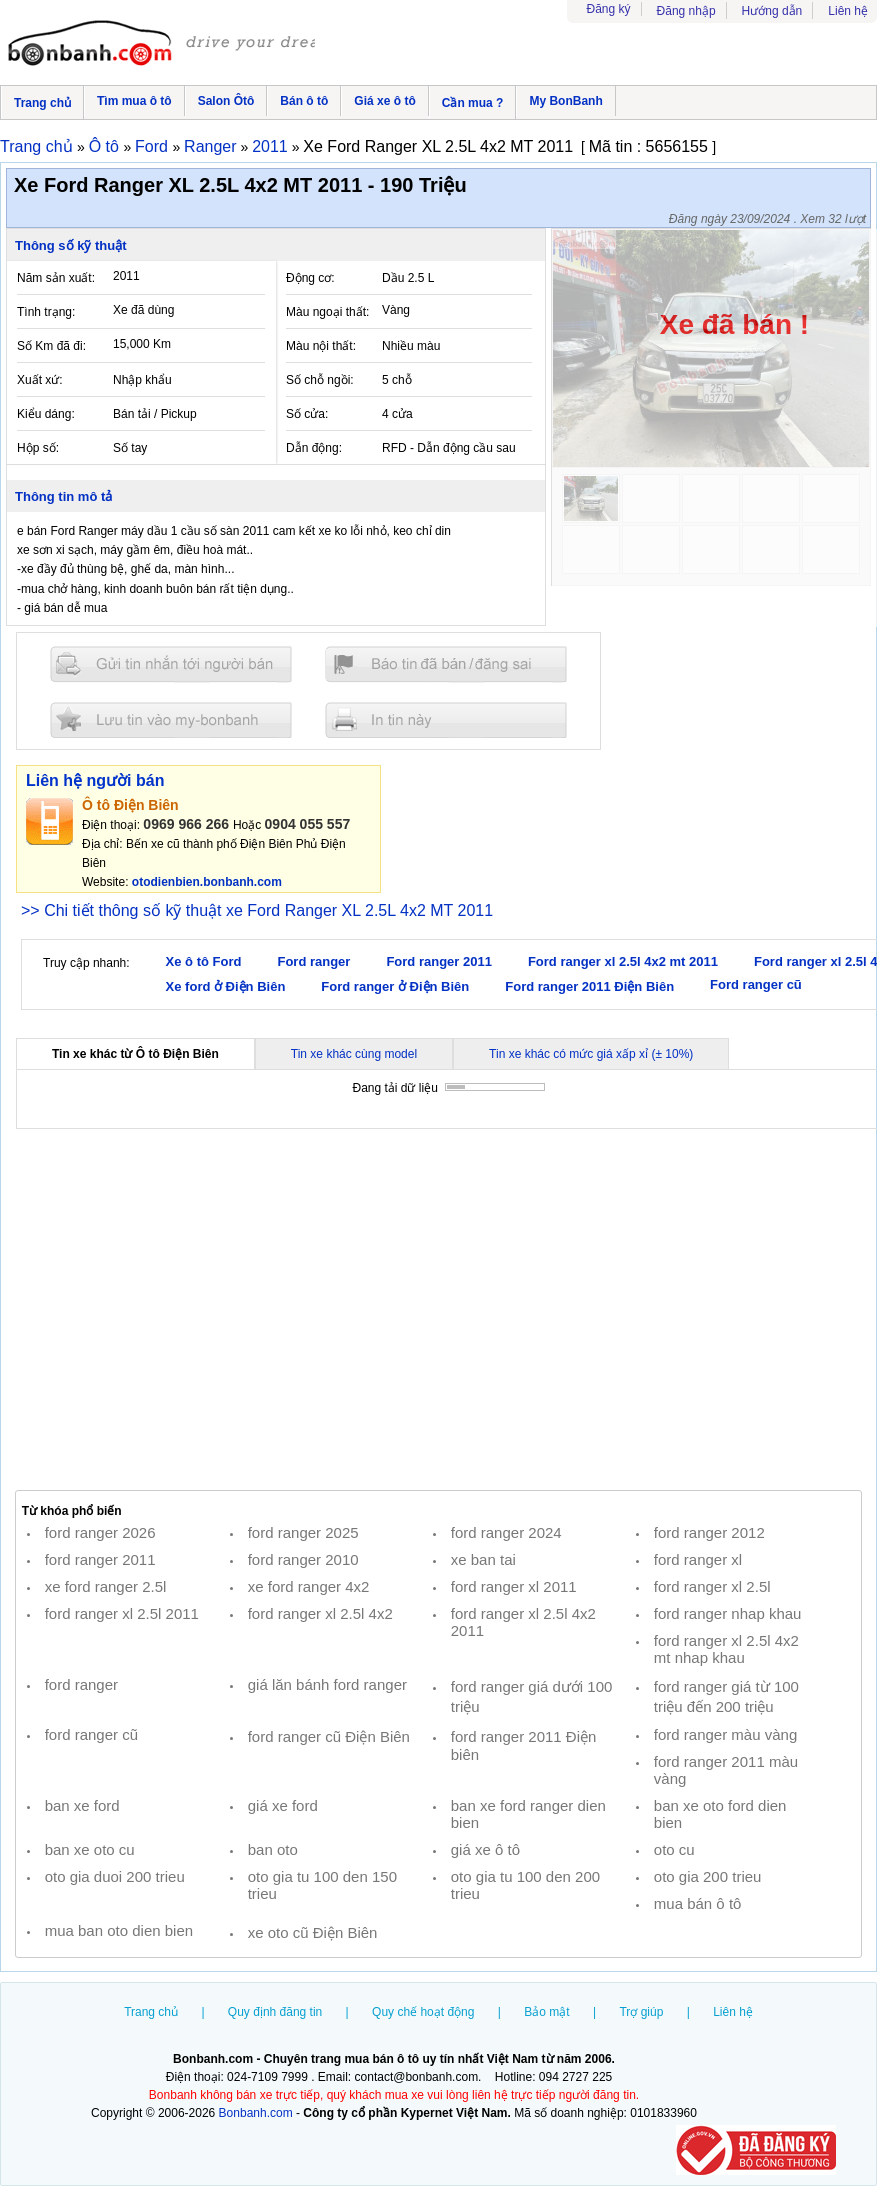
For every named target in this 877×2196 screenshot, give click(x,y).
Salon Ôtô (226, 101)
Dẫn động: (314, 448)
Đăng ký (609, 9)
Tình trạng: (46, 312)
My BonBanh (565, 101)
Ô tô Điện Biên (130, 805)
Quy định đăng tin (275, 2012)
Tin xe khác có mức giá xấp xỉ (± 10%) (591, 1054)
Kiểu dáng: (46, 414)
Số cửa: (307, 414)
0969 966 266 (186, 824)
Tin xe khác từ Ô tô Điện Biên (135, 1054)
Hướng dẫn (772, 11)
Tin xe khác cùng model (354, 1054)
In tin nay (446, 719)
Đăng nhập (686, 11)
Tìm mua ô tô (134, 101)
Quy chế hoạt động (423, 2012)
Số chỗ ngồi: (320, 380)
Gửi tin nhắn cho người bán (171, 664)
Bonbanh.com (256, 2113)
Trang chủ (42, 103)
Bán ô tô (304, 101)
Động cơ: (310, 278)
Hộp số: (38, 448)
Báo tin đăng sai (446, 664)
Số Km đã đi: (51, 346)
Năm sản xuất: (56, 278)
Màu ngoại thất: (327, 312)
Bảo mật (546, 2012)
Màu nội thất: (321, 346)
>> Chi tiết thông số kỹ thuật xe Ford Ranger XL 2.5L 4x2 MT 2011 (257, 910)
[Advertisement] (438, 1310)
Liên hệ (848, 11)
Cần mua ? (473, 103)
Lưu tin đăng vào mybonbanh (171, 719)
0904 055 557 (308, 824)
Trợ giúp (641, 2012)
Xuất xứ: (40, 380)
